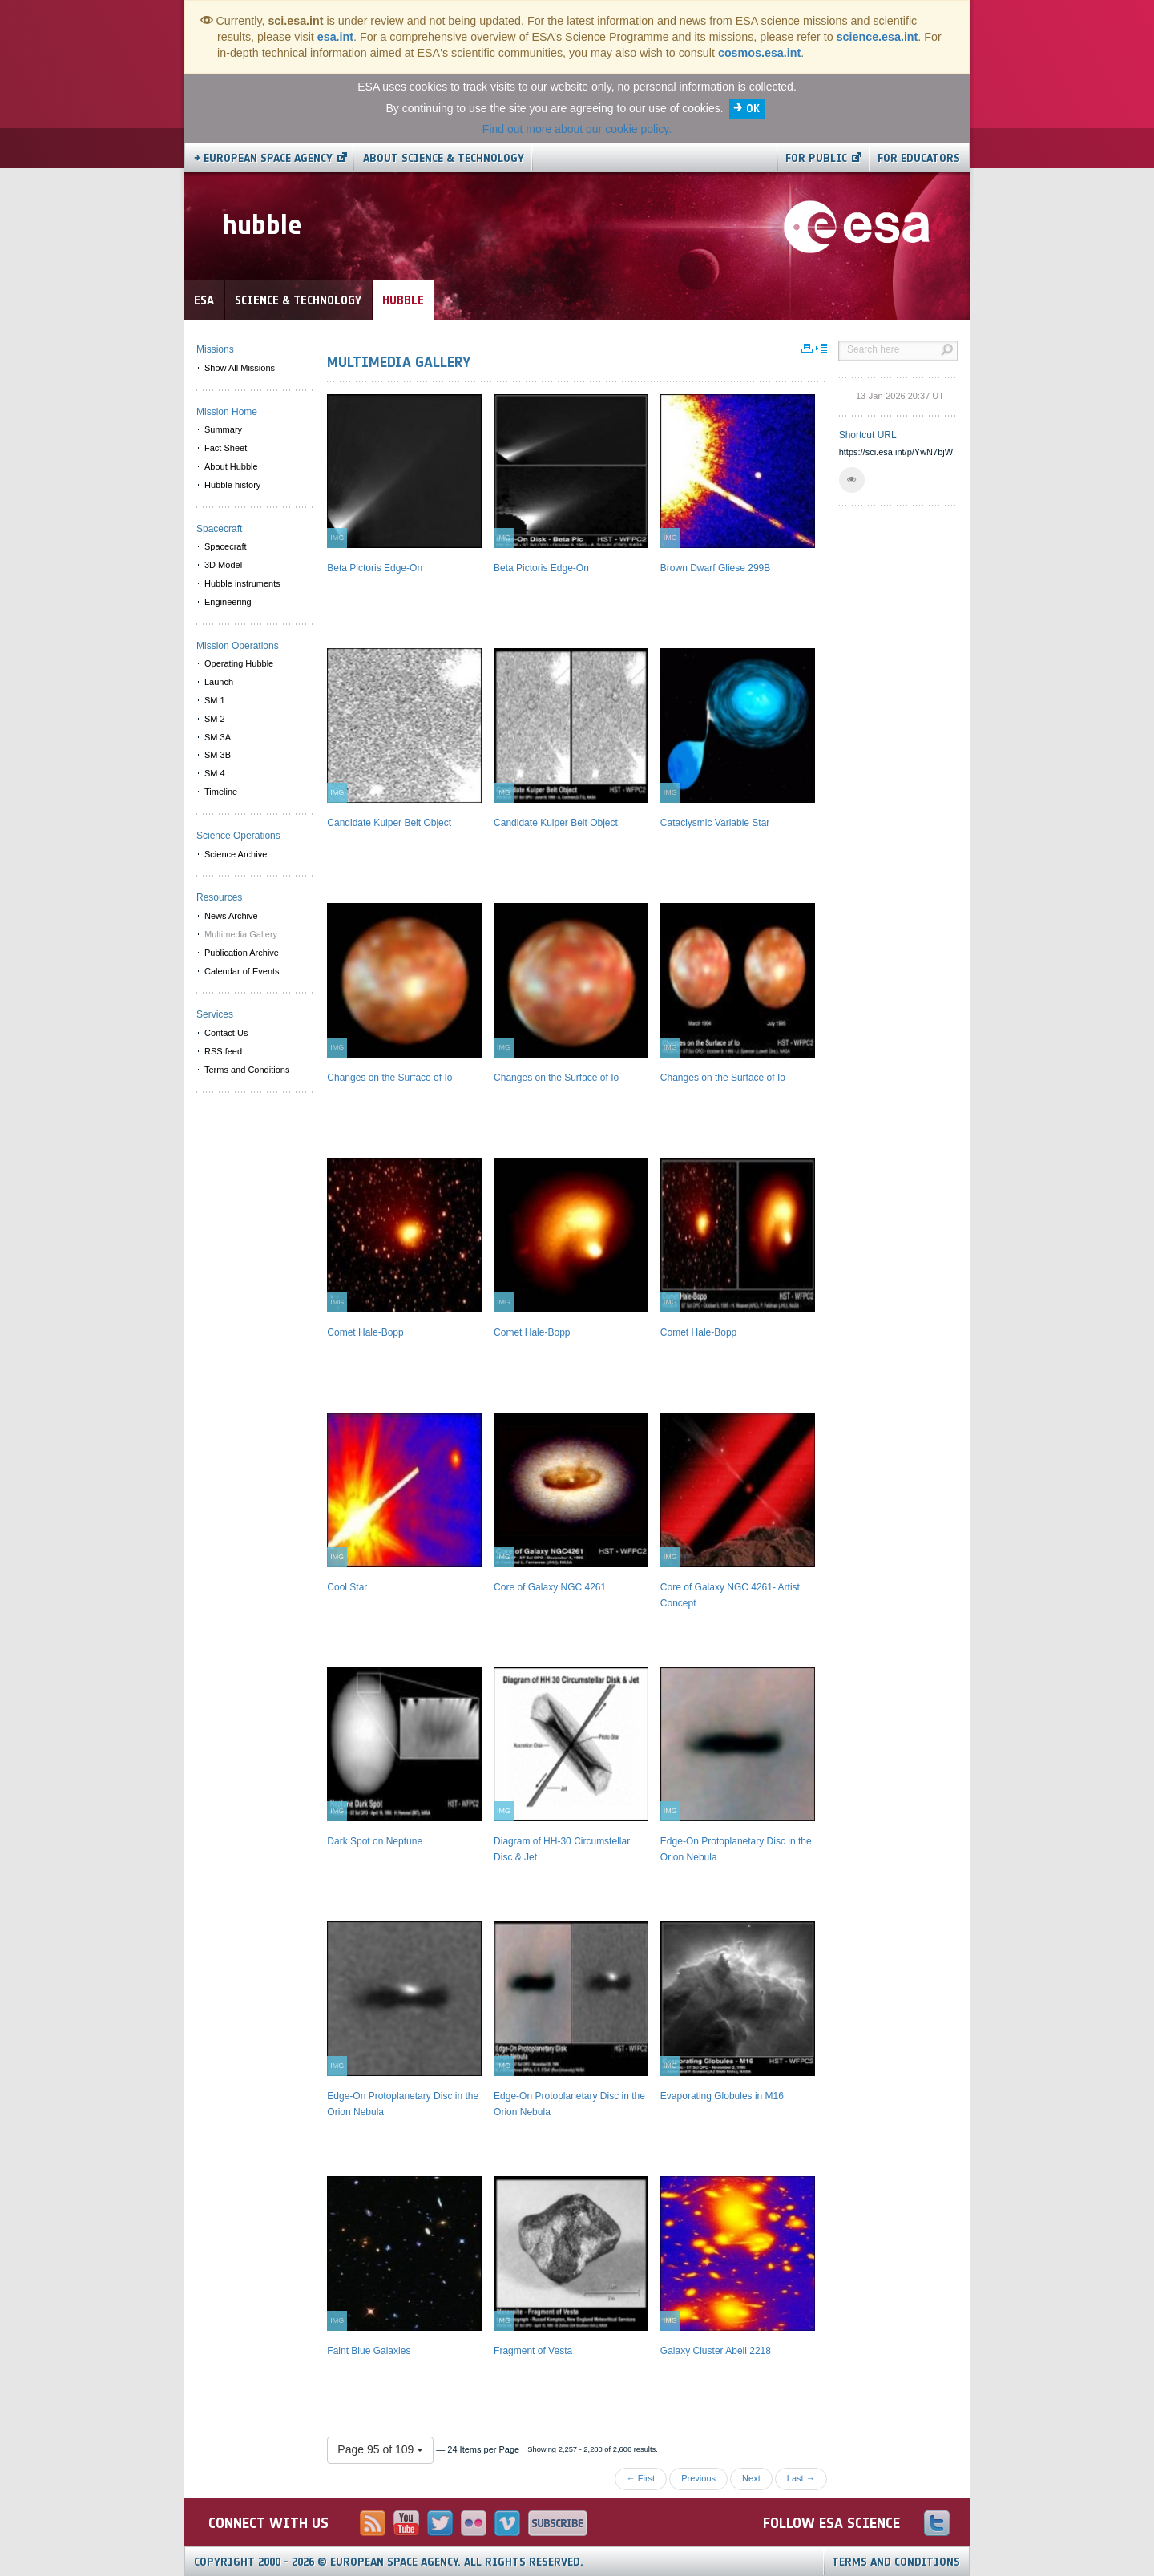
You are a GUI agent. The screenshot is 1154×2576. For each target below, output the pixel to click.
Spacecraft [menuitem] (225, 546)
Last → (801, 2478)
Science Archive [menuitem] (235, 854)
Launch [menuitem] (218, 682)
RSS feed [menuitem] (223, 1051)
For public (816, 158)
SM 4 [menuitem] (214, 773)
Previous (698, 2478)
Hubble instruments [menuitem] (242, 583)
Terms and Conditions (896, 2562)
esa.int (335, 36)
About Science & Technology (443, 158)
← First (641, 2478)
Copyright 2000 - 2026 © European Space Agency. (388, 2562)
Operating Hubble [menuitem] (238, 663)
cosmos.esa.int (759, 52)
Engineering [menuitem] (228, 602)
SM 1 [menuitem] (214, 700)
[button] (852, 480)
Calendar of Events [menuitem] (242, 971)
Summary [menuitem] (223, 429)
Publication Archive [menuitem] (241, 952)
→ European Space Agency (263, 158)
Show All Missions (239, 368)
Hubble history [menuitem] (232, 485)
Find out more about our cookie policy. (577, 129)
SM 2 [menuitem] (214, 719)
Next (751, 2478)
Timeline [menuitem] (220, 791)
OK (753, 108)
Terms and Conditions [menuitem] (246, 1069)
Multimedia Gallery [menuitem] (240, 934)
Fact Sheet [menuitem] (225, 448)
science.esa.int (877, 36)
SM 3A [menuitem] (217, 737)
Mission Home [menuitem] (226, 411)
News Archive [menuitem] (231, 916)
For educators (919, 158)
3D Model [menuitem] (223, 565)
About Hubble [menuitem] (231, 466)
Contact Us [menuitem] (226, 1033)
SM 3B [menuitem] (217, 755)
